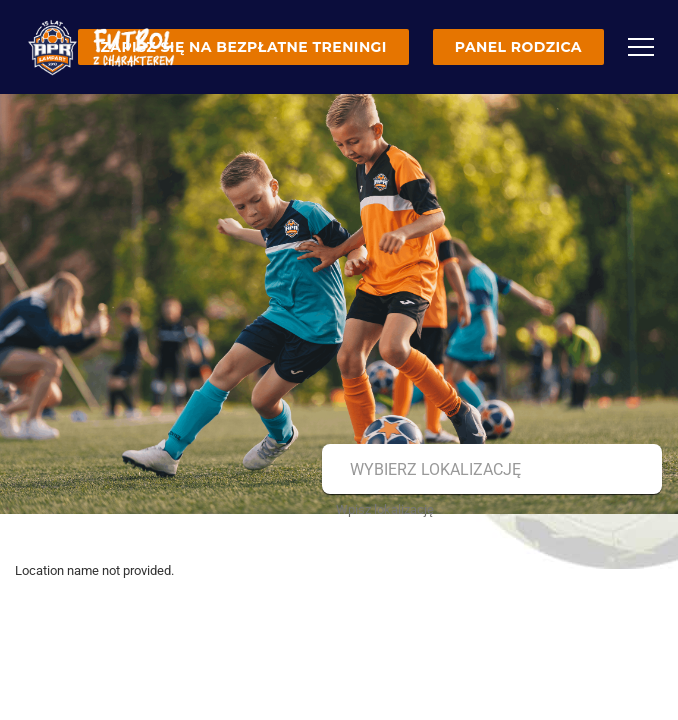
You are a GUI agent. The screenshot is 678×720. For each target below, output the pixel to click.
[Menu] (641, 47)
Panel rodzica (518, 47)
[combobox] (489, 470)
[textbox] (489, 470)
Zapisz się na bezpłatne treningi (243, 47)
